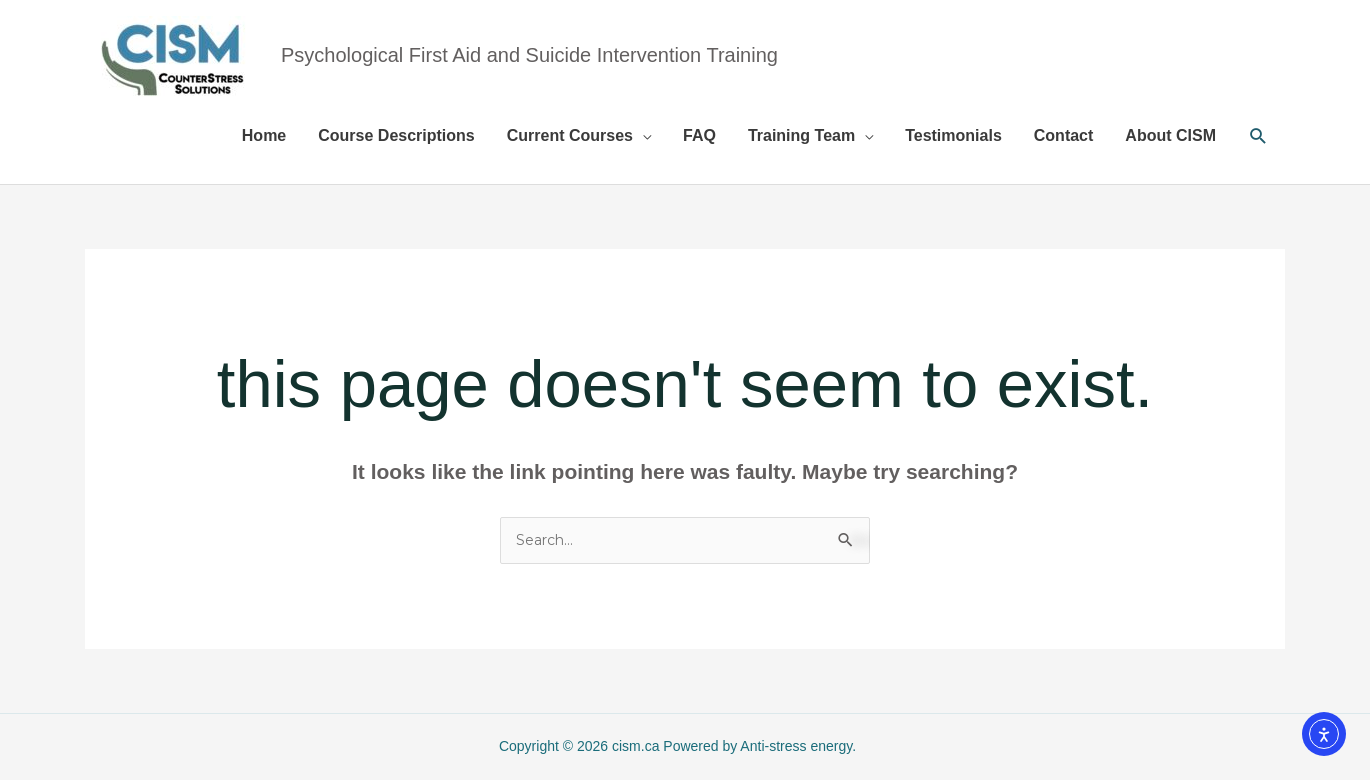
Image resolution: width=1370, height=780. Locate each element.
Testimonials (953, 135)
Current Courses (570, 135)
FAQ (699, 135)
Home (264, 135)
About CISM (1170, 135)
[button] (1258, 136)
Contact (1064, 135)
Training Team (801, 135)
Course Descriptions (396, 135)
